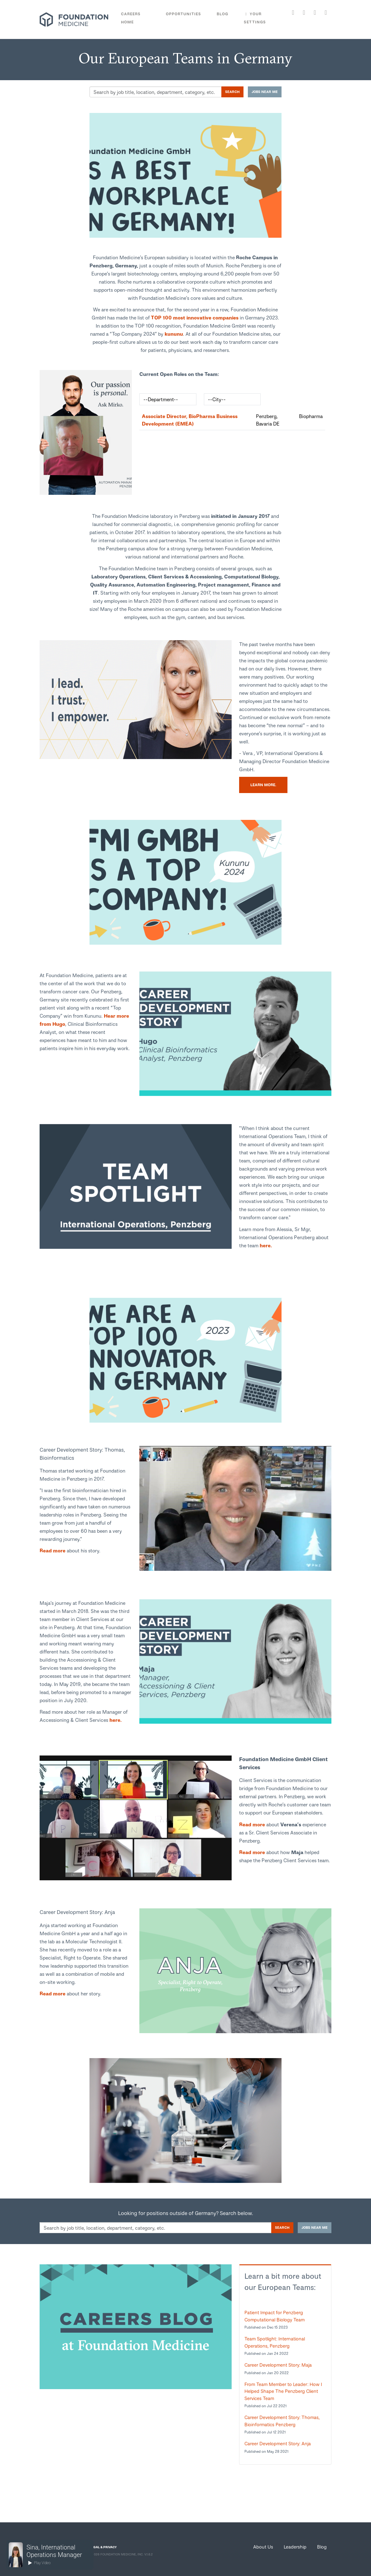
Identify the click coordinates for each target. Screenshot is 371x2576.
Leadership (295, 2546)
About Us (263, 2546)
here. (266, 1245)
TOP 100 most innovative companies (194, 317)
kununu (174, 334)
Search (232, 92)
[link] (86, 432)
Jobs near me (265, 92)
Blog (322, 2546)
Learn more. (263, 784)
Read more (52, 1550)
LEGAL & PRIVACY (103, 2547)
